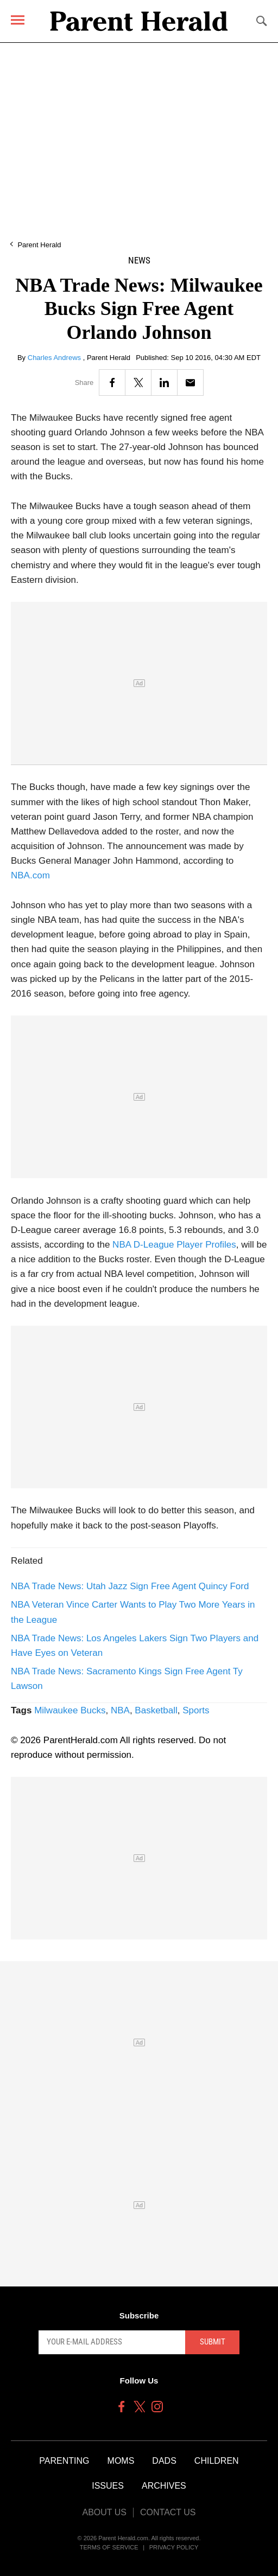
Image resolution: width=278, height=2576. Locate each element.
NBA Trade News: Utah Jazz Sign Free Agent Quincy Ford (130, 1586)
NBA (120, 1710)
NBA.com (30, 875)
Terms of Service (109, 2547)
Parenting (64, 2460)
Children (216, 2460)
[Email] (190, 382)
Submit (212, 2342)
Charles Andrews (55, 358)
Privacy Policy (174, 2547)
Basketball (156, 1710)
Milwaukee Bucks (69, 1710)
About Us (104, 2512)
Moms (121, 2460)
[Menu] (17, 19)
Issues (108, 2485)
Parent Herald (39, 245)
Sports (195, 1710)
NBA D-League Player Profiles (173, 1244)
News (139, 260)
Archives (164, 2485)
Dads (164, 2460)
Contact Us (168, 2512)
